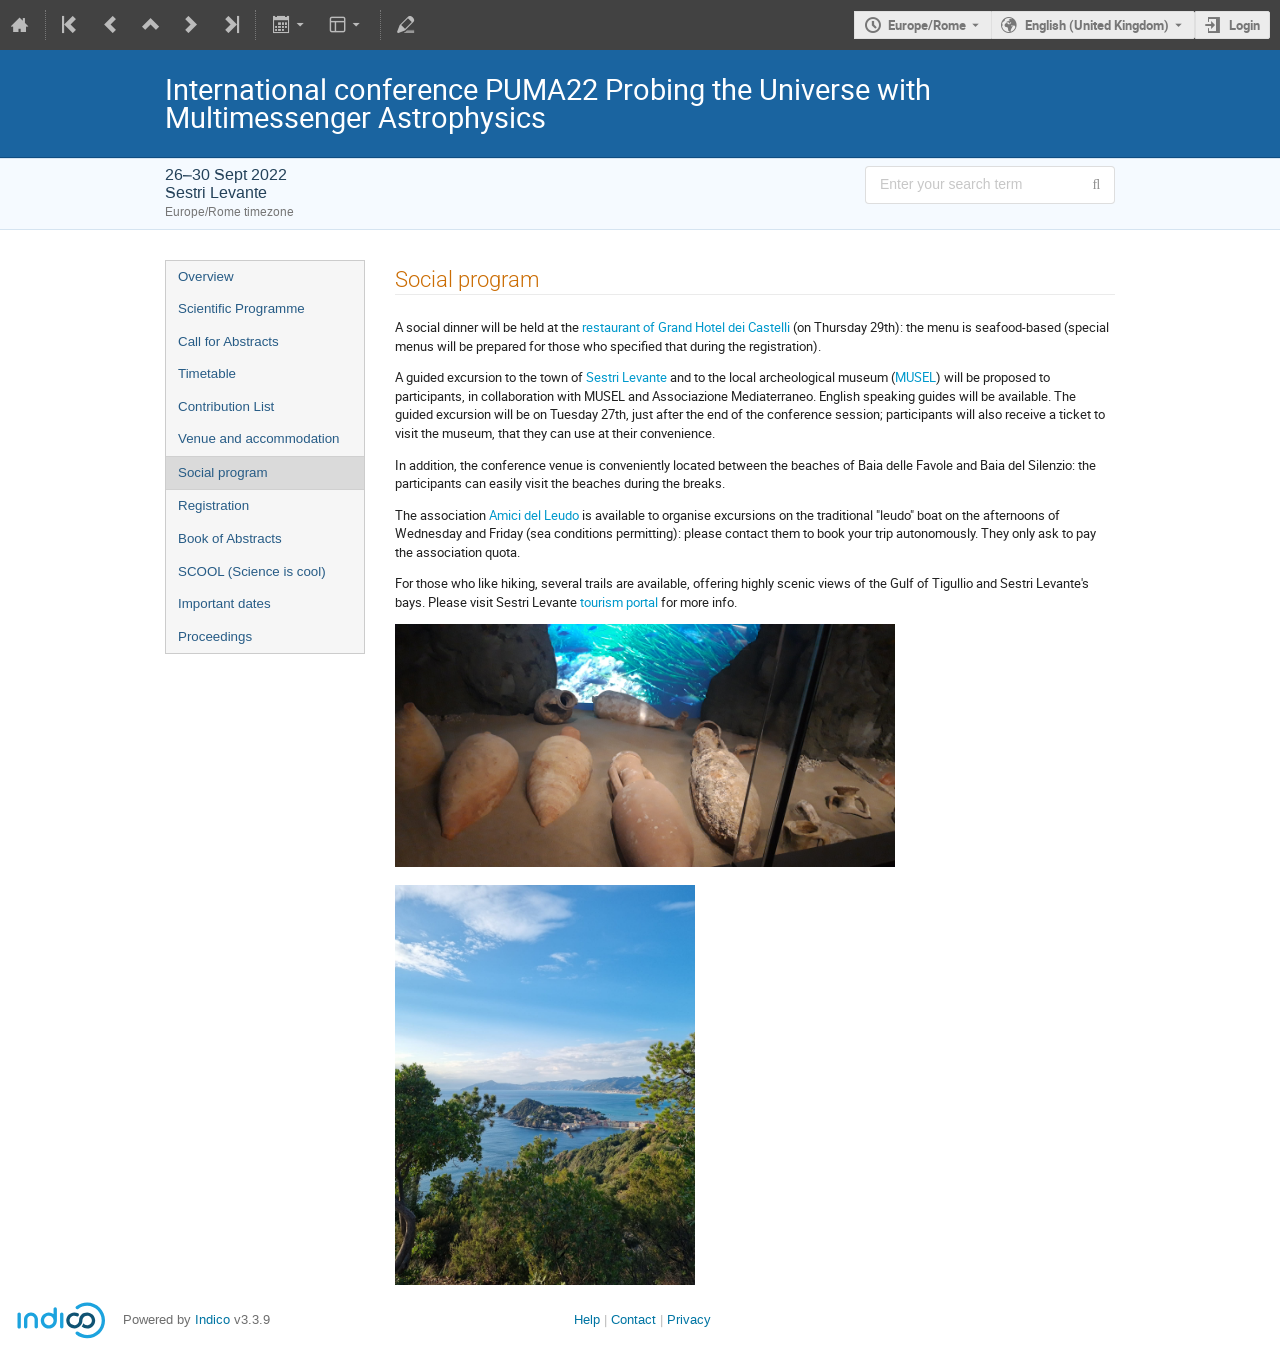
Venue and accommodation (259, 438)
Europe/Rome (927, 25)
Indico (212, 1319)
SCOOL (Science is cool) (252, 571)
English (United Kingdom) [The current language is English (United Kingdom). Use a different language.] (1097, 25)
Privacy (689, 1319)
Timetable (207, 373)
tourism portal (619, 602)
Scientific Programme (241, 308)
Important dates (224, 603)
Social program (223, 472)
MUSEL (915, 377)
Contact (633, 1319)
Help (587, 1319)
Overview (206, 276)
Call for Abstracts (228, 341)
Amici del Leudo (534, 515)
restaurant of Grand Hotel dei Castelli (686, 327)
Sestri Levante (628, 377)
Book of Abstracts (230, 538)
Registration (213, 505)
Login (1244, 25)
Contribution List (226, 406)
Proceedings (215, 636)
